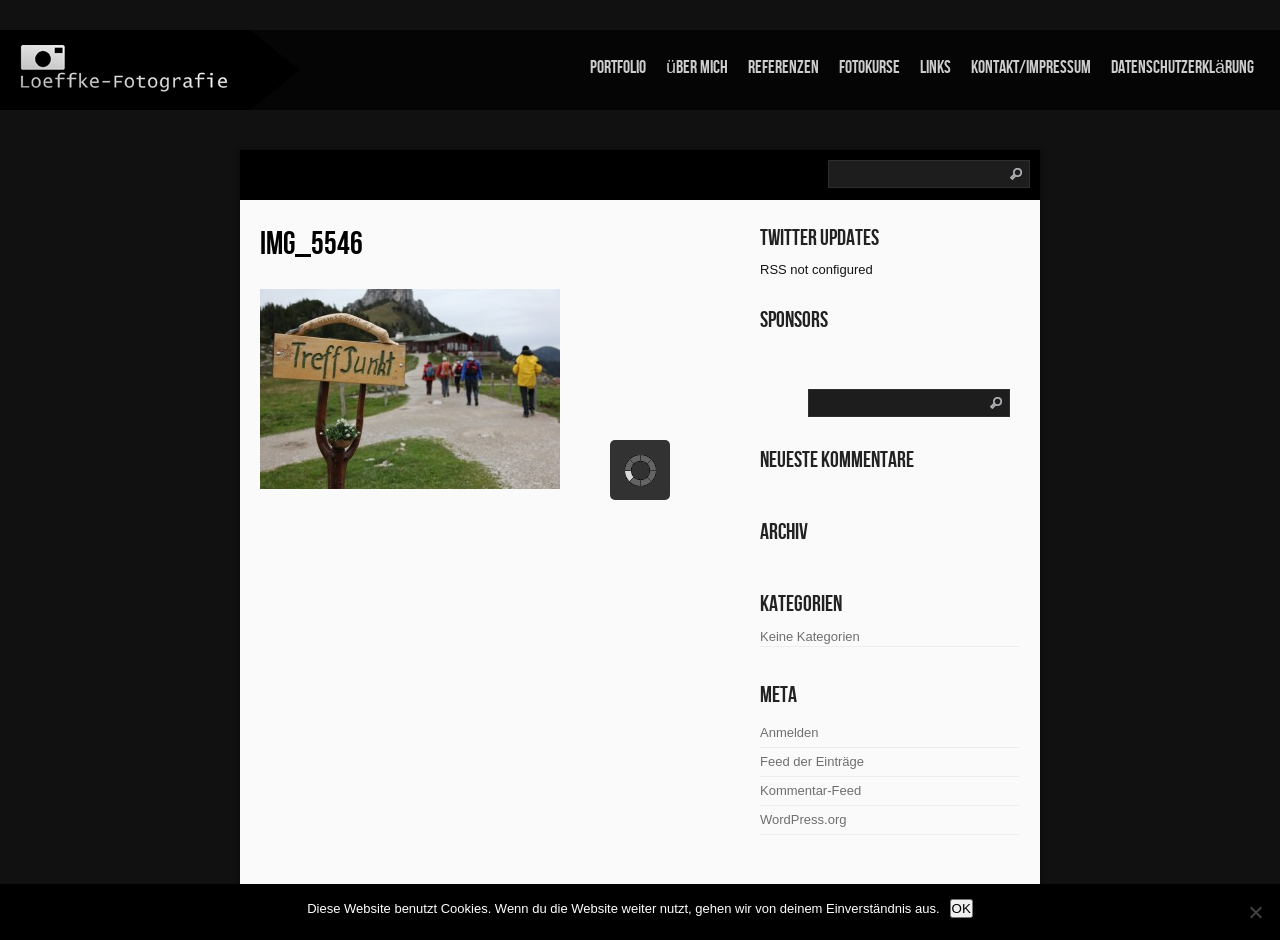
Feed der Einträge (812, 761)
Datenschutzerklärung (1182, 67)
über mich (697, 67)
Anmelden (789, 732)
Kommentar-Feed (810, 790)
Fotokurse (869, 67)
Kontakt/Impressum (1031, 67)
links (935, 67)
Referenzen (783, 67)
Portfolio (618, 67)
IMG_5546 (311, 244)
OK (961, 908)
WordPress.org (803, 819)
